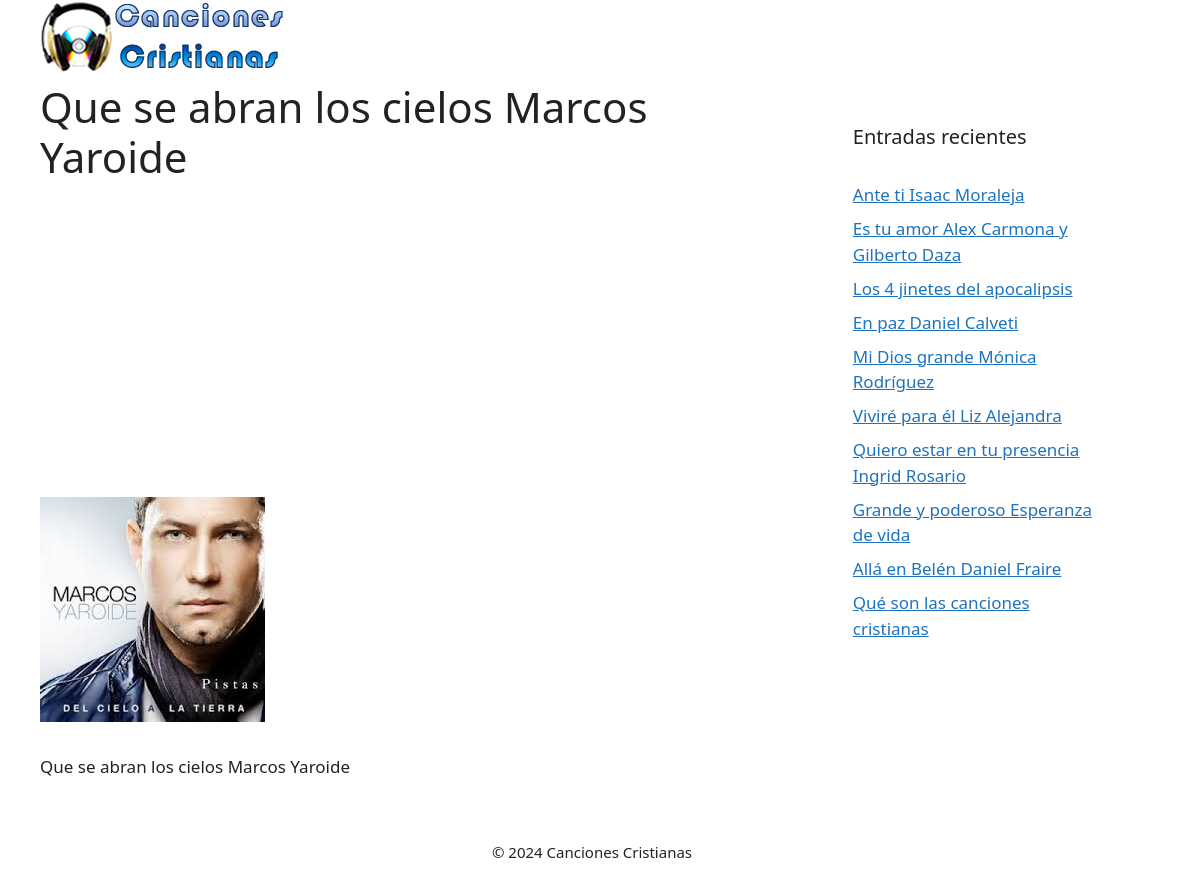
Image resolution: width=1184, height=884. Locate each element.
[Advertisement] (406, 323)
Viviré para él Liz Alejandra (957, 415)
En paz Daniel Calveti (935, 322)
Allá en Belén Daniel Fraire (957, 568)
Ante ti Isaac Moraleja (939, 194)
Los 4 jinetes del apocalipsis (963, 288)
